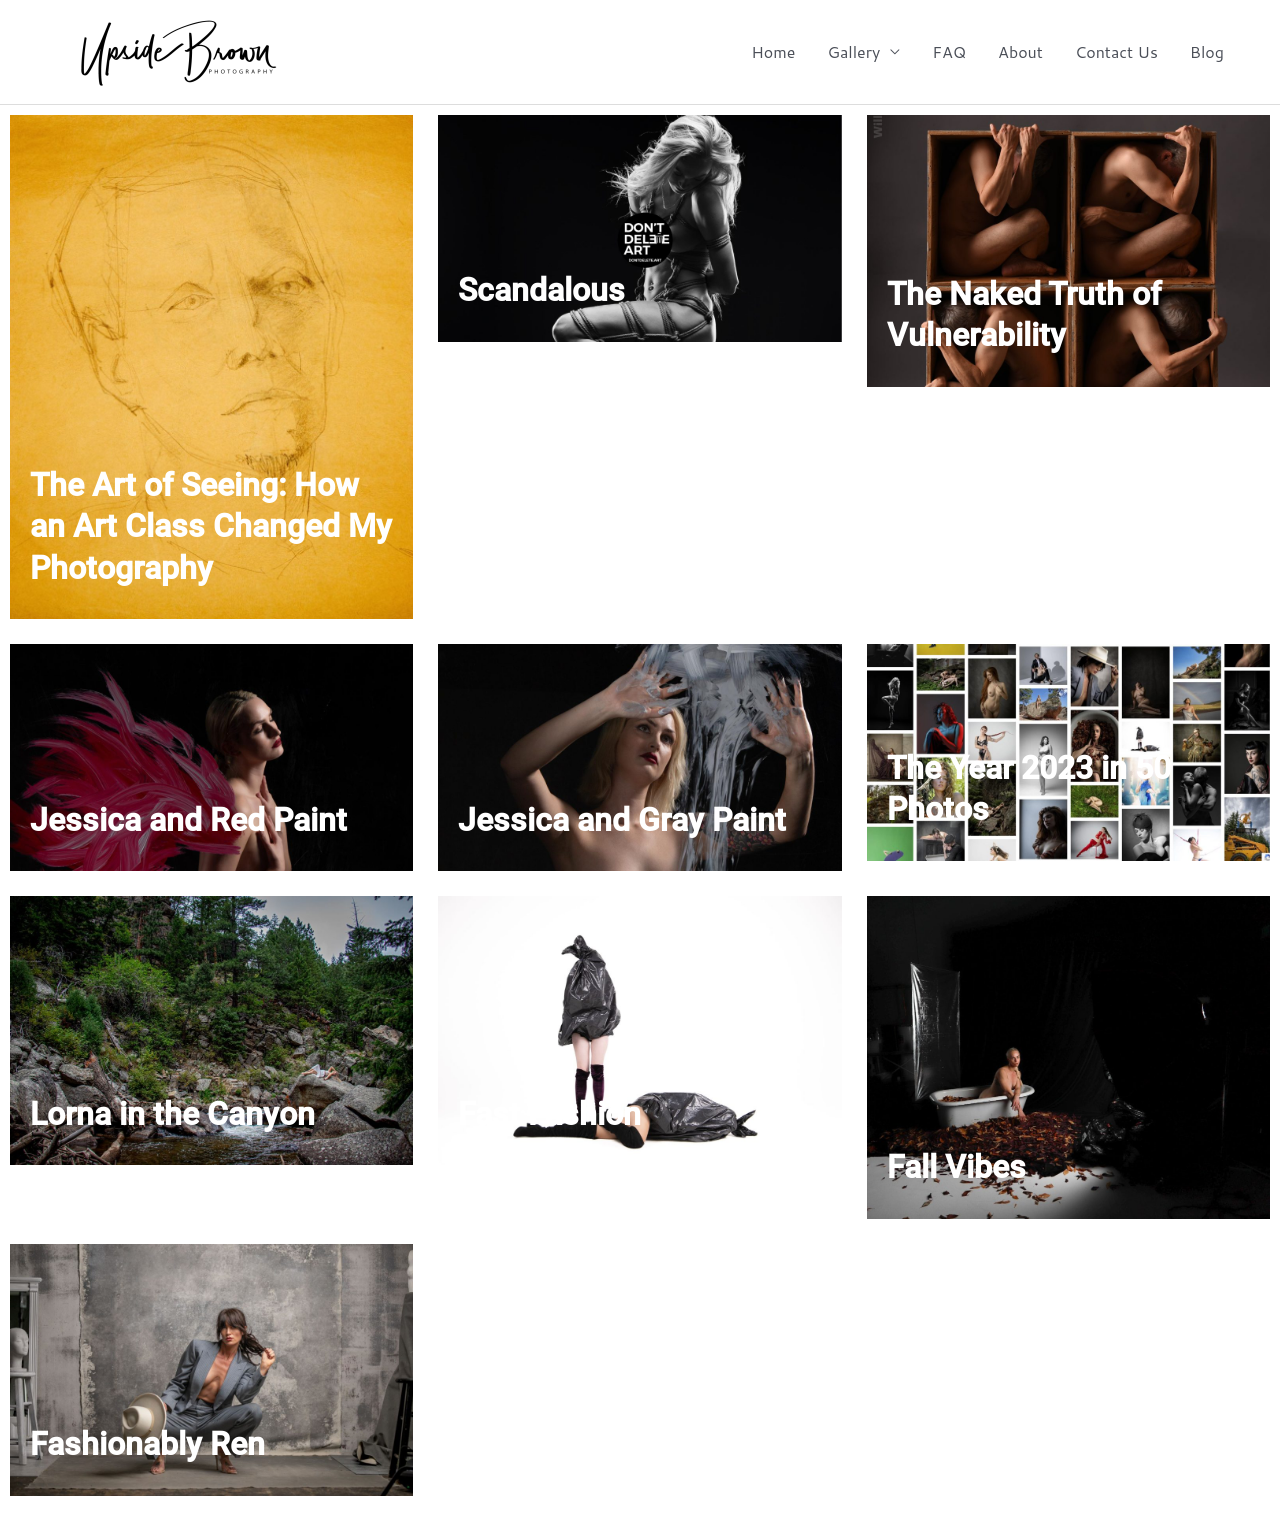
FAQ (949, 51)
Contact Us (1116, 51)
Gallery (853, 51)
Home (773, 51)
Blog (1207, 51)
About (1020, 51)
